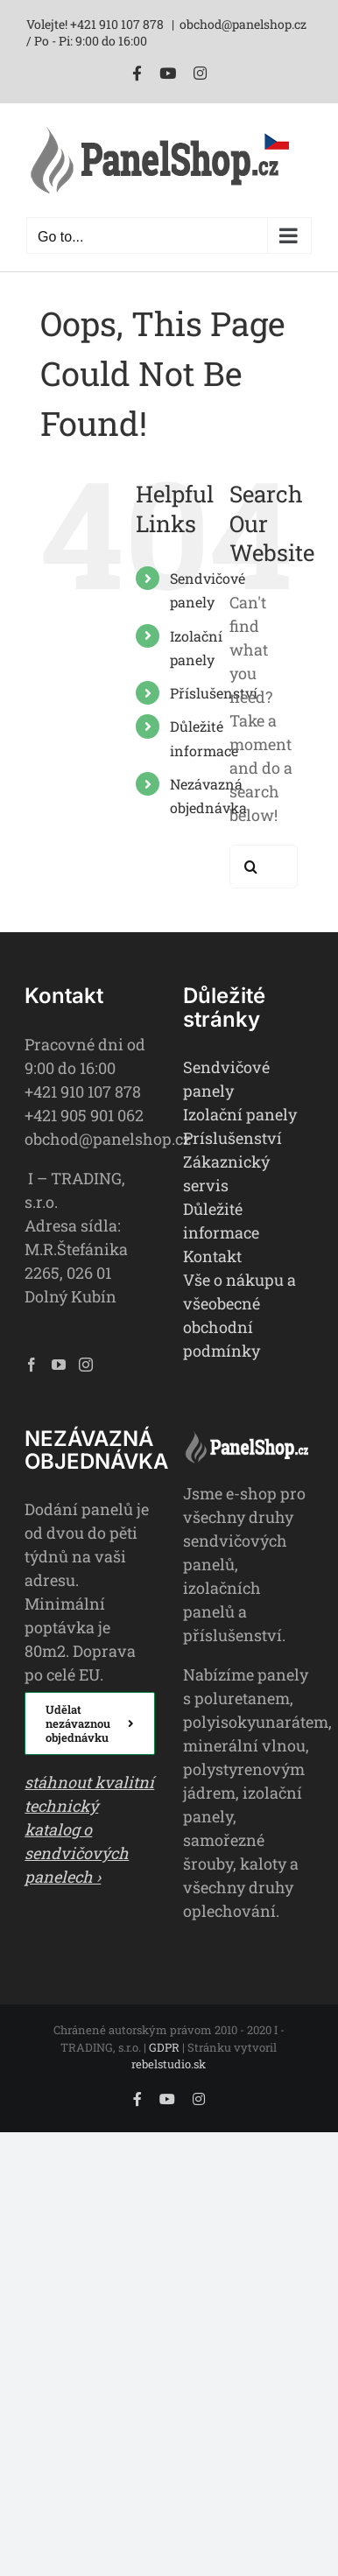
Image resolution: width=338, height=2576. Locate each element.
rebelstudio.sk (168, 2064)
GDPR (164, 2047)
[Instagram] (86, 1365)
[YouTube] (59, 1365)
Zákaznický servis (226, 1173)
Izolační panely (240, 1114)
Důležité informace (221, 1220)
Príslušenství (232, 1137)
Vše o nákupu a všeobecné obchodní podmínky (239, 1315)
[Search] (251, 866)
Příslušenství (213, 693)
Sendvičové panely (226, 1078)
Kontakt (212, 1256)
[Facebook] (32, 1365)
